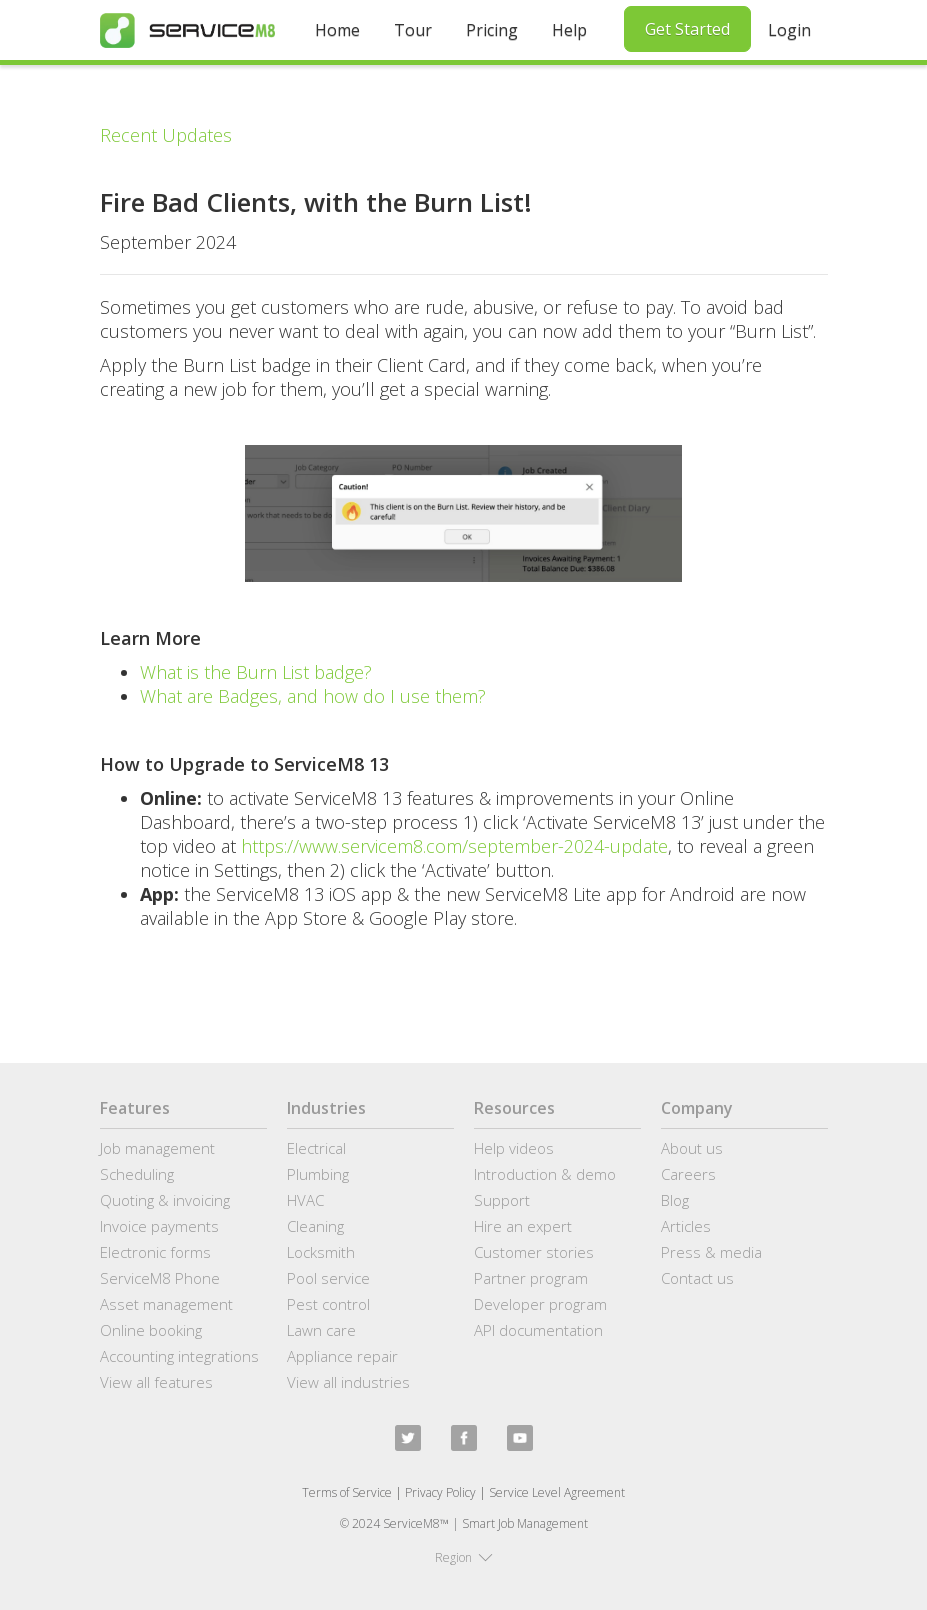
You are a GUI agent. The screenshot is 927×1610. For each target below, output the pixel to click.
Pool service (328, 1278)
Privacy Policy (440, 1492)
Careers (688, 1174)
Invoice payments (159, 1226)
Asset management (166, 1304)
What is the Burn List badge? (256, 672)
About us (692, 1148)
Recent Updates (166, 135)
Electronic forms (155, 1252)
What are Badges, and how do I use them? (313, 696)
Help (569, 30)
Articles (686, 1226)
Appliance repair (342, 1356)
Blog (675, 1200)
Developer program (540, 1304)
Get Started (687, 29)
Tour (413, 30)
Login (789, 30)
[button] (464, 1558)
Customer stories (534, 1252)
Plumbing (318, 1174)
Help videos (514, 1148)
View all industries (348, 1382)
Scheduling (137, 1174)
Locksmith (321, 1252)
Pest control (328, 1304)
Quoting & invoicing (165, 1200)
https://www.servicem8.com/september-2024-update (452, 846)
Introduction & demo (545, 1174)
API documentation (538, 1330)
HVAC (305, 1200)
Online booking (151, 1330)
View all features (156, 1382)
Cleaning (315, 1226)
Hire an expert (523, 1226)
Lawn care (321, 1330)
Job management (157, 1148)
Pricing (492, 30)
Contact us (697, 1278)
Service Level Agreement (557, 1492)
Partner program (531, 1278)
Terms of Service (347, 1492)
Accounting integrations (179, 1356)
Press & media (711, 1252)
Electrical (316, 1148)
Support (502, 1200)
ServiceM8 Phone (160, 1278)
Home (337, 30)
